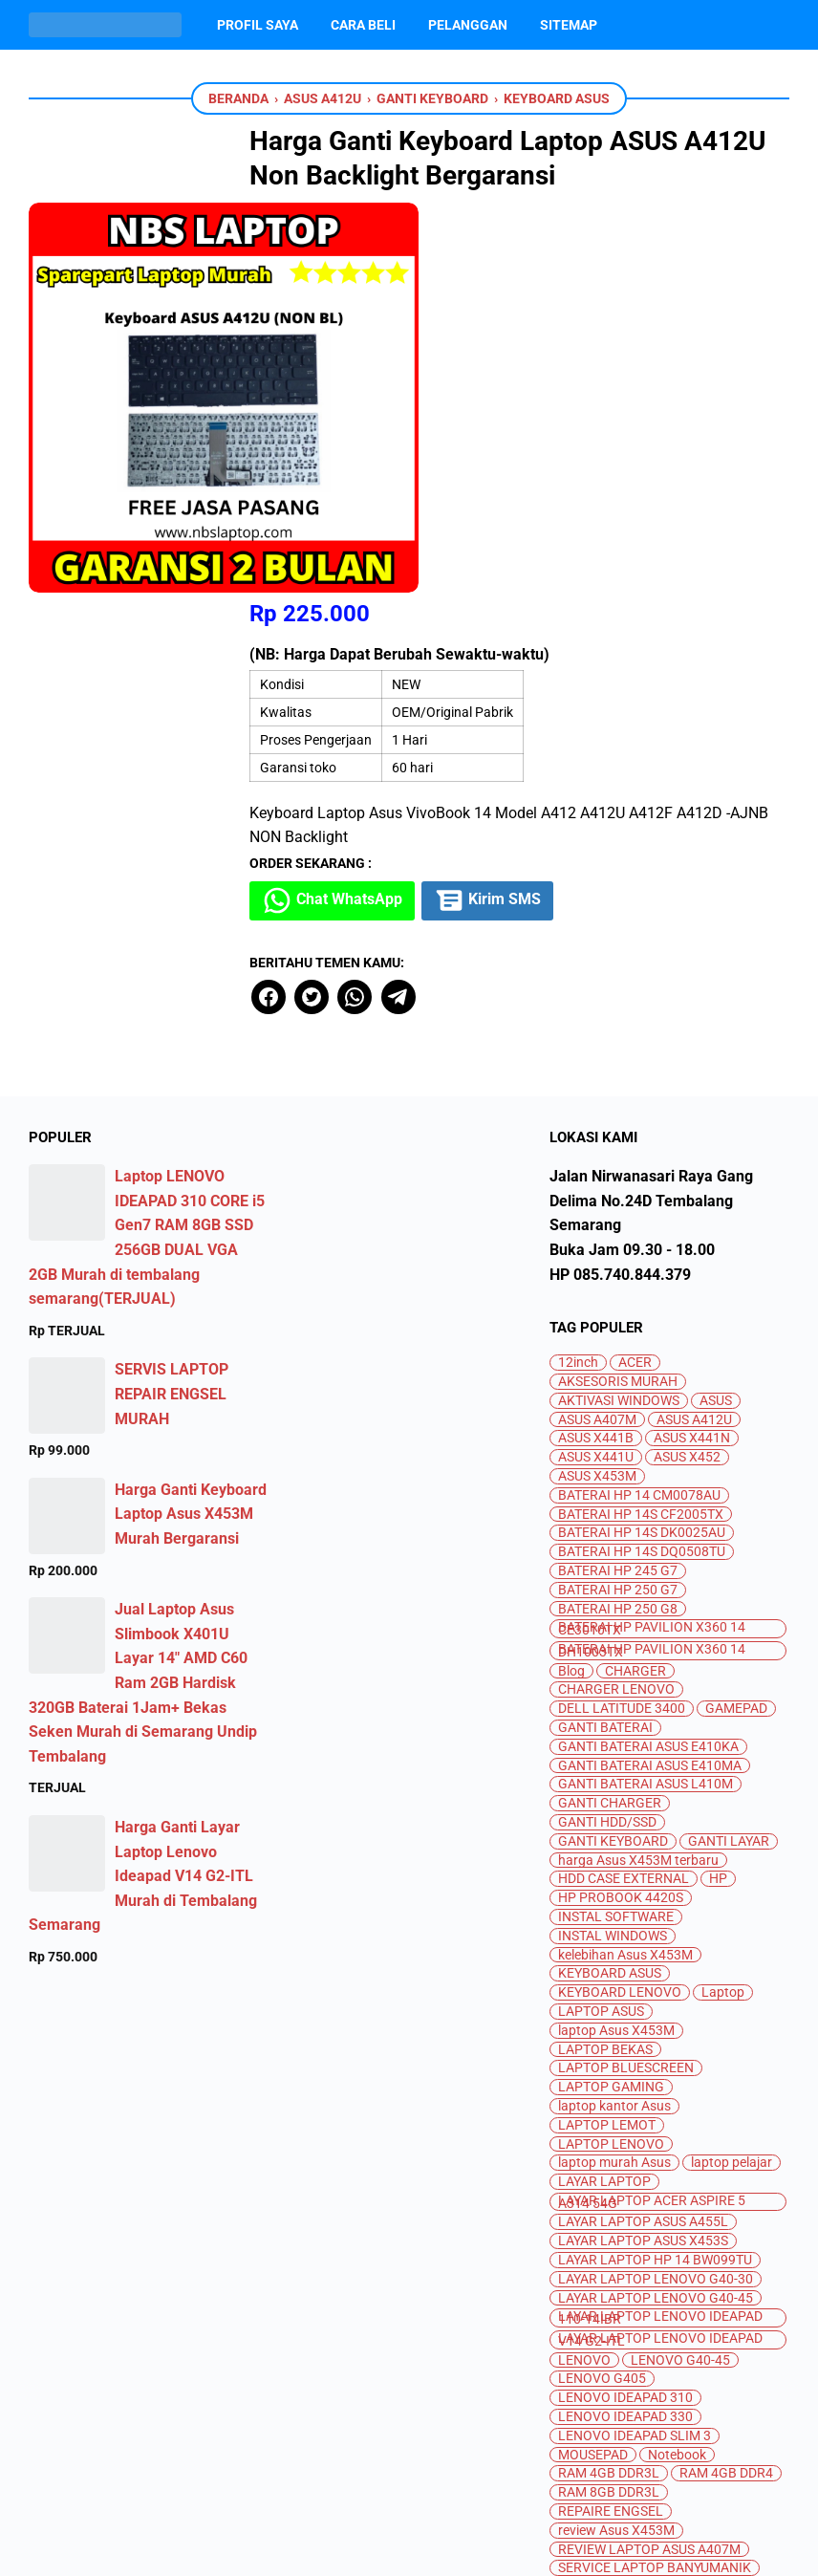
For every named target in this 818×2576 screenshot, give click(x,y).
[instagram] (409, 2472)
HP (718, 1490)
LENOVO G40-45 (680, 1972)
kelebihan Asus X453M (625, 1567)
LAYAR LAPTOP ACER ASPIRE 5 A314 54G (651, 1814)
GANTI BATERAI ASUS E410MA (650, 1378)
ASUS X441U (596, 1069)
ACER (635, 974)
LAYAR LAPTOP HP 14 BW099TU (655, 1872)
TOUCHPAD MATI (685, 2351)
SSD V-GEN (591, 2332)
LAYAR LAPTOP (604, 1793)
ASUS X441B (596, 1050)
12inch (578, 974)
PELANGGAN (467, 24)
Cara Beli (363, 24)
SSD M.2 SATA (599, 2293)
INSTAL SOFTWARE (616, 1529)
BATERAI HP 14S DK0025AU (641, 1144)
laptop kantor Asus (614, 1718)
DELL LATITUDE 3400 (621, 1320)
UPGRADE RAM (604, 2369)
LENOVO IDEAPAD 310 (625, 2009)
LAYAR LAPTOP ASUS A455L (643, 1834)
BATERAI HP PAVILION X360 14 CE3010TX (651, 1240)
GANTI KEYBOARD (613, 1453)
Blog (571, 1283)
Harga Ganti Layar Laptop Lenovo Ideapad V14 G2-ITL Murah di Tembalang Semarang (143, 1488)
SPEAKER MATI (712, 2237)
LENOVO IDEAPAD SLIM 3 (634, 2048)
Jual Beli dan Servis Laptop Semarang (433, 2546)
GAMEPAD (736, 1320)
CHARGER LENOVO (616, 1301)
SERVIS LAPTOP (607, 2199)
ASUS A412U (694, 1032)
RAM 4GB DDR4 (726, 2085)
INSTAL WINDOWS (612, 1548)
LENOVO (584, 1972)
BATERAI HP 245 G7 (618, 1183)
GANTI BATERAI (605, 1339)
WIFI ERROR (712, 2388)
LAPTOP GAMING (611, 1699)
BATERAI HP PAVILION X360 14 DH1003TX (651, 1262)
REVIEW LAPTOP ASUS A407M (649, 2161)
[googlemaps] (500, 2472)
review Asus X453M (616, 2142)
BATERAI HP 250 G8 (618, 1221)
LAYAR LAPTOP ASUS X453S (643, 1853)
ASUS (716, 1013)
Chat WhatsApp (408, 513)
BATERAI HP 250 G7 (618, 1202)
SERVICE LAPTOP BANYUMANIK (654, 2180)
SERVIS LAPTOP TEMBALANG (648, 2218)
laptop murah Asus (614, 1774)
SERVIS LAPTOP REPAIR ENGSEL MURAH (171, 1005)
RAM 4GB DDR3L (608, 2085)
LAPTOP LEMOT (607, 1737)
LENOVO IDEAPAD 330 (625, 2029)
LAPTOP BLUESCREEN (626, 1680)
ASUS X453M (597, 1088)
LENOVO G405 (602, 1990)
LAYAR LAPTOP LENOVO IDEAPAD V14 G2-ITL (660, 1951)
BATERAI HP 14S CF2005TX (640, 1126)
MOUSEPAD (593, 2067)
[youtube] (363, 2472)
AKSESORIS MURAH (618, 993)
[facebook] (341, 609)
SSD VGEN (675, 2332)
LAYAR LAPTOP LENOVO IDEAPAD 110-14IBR (660, 1929)
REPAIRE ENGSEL (610, 2123)
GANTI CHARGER (609, 1415)
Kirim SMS (567, 513)
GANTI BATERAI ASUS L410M (645, 1396)
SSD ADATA (679, 2274)
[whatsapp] (427, 609)
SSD (731, 2256)
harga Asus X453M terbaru (638, 1472)
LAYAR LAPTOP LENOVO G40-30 (655, 1891)
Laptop (722, 1604)
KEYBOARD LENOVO (619, 1604)
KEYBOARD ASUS (609, 1585)
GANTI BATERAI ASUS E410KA (648, 1359)
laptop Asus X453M (616, 1642)
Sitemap (568, 24)
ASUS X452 (687, 1069)
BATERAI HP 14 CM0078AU (639, 1107)
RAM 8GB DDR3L (608, 2104)
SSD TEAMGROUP (689, 2312)
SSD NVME (693, 2293)
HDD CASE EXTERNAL (623, 1490)
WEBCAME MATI (607, 2388)
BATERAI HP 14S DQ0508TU (641, 1164)
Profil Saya (257, 24)
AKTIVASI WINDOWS (618, 1013)
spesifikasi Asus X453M (628, 2256)
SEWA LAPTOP (602, 2237)
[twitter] (384, 609)
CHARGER (635, 1283)
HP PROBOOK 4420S (620, 1510)
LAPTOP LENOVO (611, 1755)
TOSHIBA (586, 2351)
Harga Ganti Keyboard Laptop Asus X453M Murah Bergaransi (191, 1126)
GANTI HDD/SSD (607, 1434)
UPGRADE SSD (713, 2369)
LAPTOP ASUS (601, 1623)
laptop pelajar (731, 1774)
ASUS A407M (597, 1032)
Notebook (677, 2067)
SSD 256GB (592, 2274)
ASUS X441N (692, 1050)
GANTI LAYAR (728, 1453)
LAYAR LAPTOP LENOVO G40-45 (655, 1910)
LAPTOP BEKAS (605, 1662)
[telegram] (470, 609)
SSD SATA (586, 2312)
